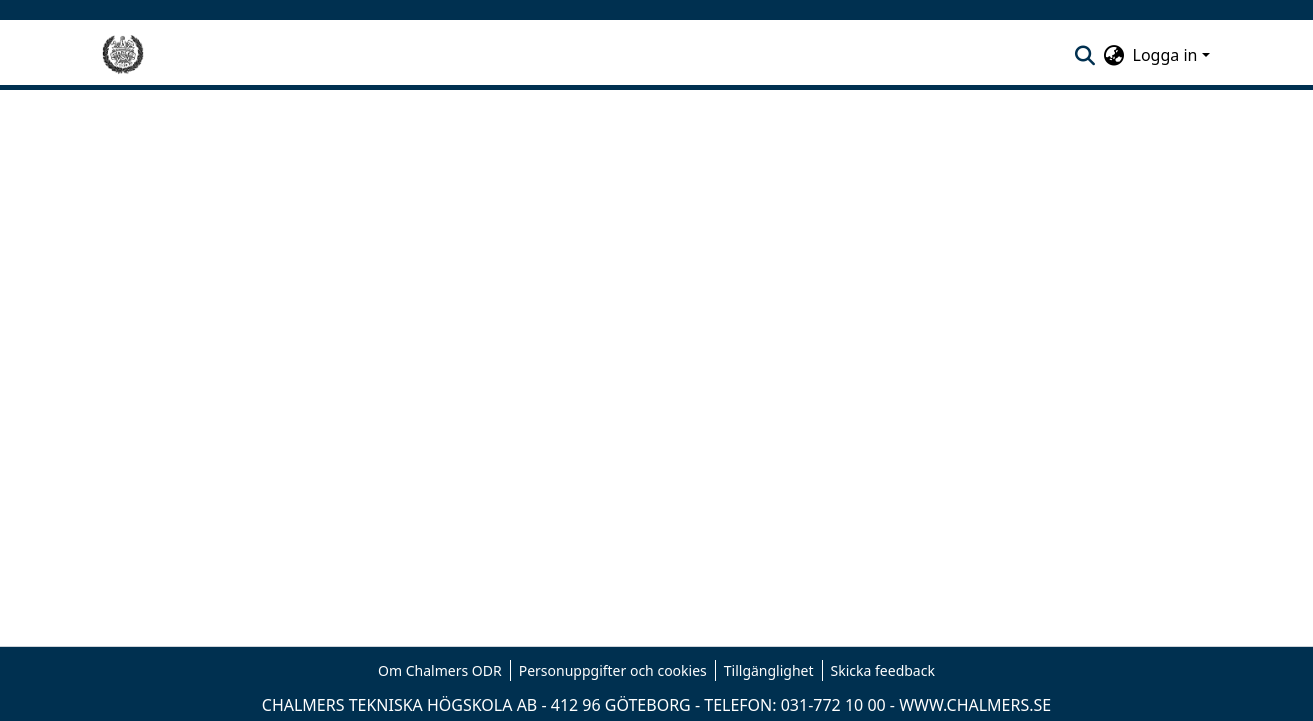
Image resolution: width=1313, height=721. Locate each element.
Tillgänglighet (769, 670)
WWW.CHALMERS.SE (975, 705)
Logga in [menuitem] (1165, 55)
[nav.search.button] (1085, 55)
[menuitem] (1114, 55)
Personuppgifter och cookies (613, 670)
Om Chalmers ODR (440, 670)
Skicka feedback (883, 670)
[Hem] (123, 55)
